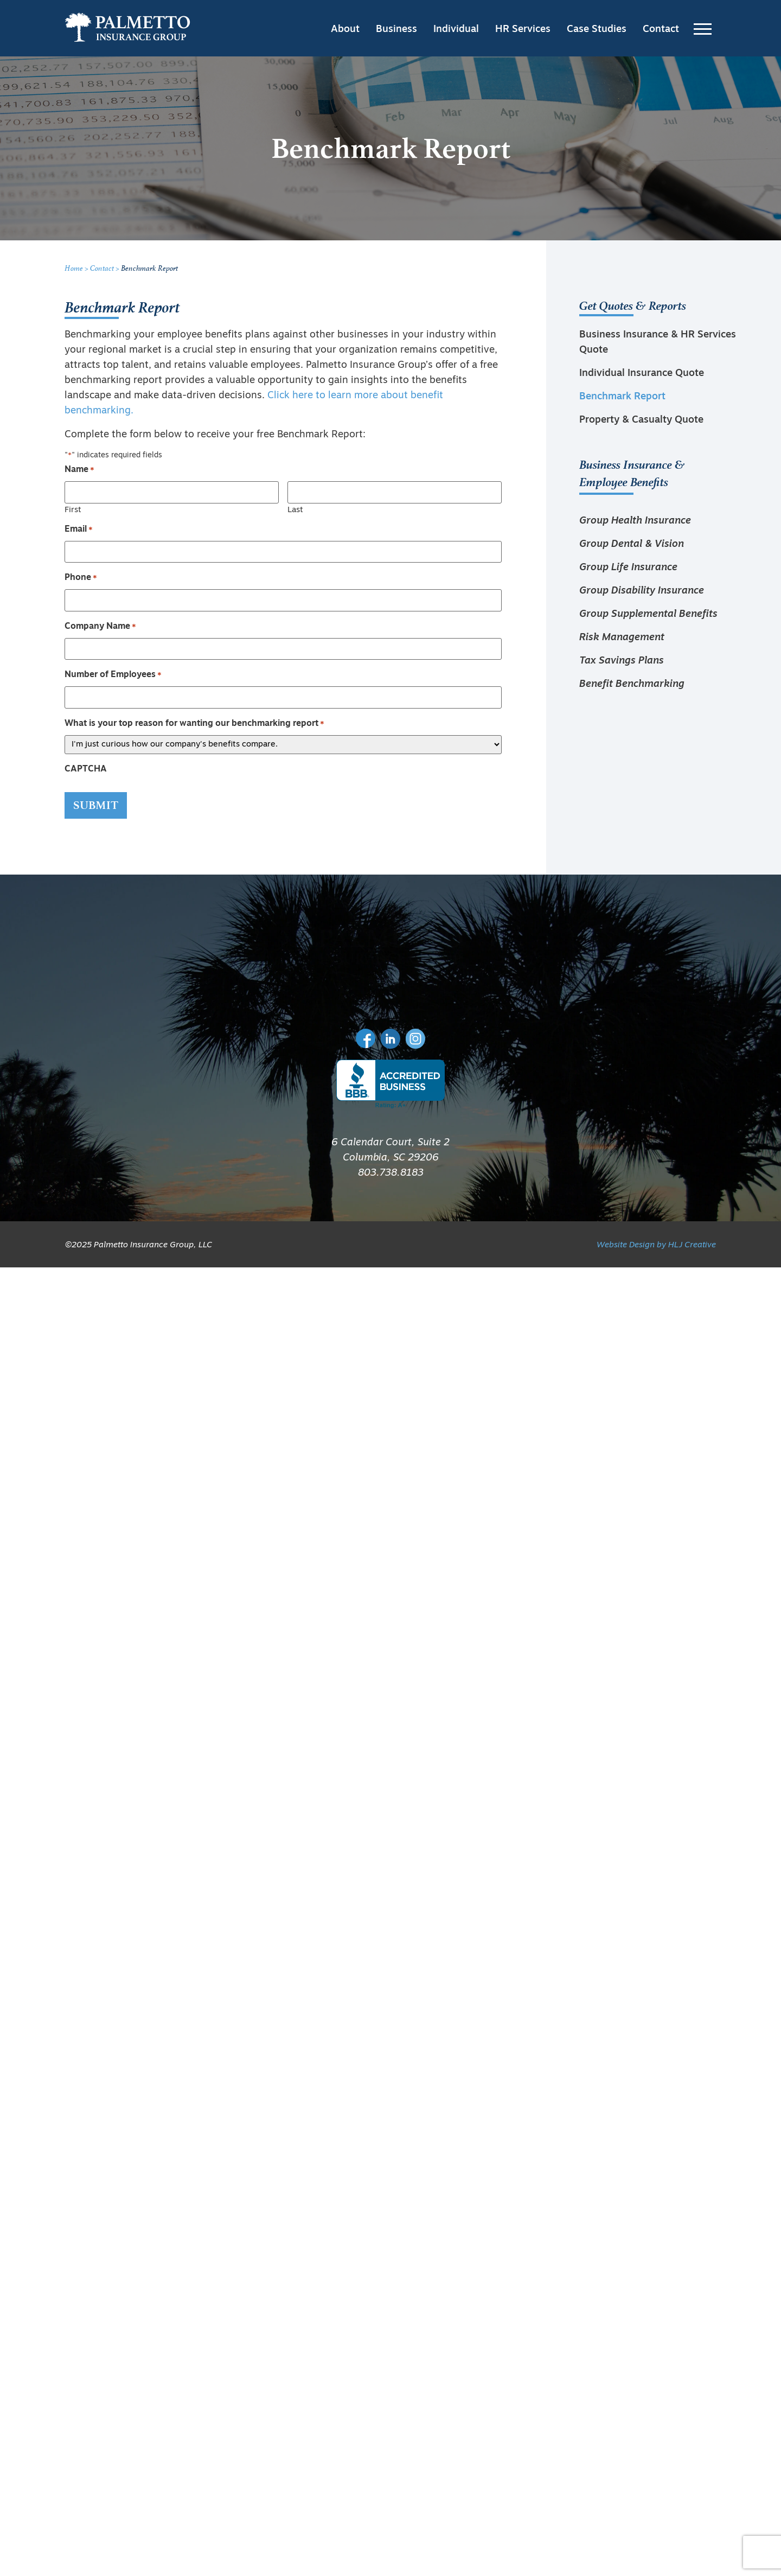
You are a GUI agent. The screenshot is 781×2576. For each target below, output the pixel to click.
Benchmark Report (622, 397)
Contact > (105, 268)
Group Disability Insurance (641, 591)
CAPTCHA (86, 769)
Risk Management (621, 638)
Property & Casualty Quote (641, 420)
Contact (661, 29)
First (73, 510)
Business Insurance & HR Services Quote (657, 342)
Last (295, 510)
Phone (81, 578)
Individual (456, 29)
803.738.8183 (391, 1173)
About (345, 29)
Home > (77, 268)
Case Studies (596, 29)
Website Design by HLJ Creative (656, 1245)
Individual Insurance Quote (641, 373)
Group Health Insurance (635, 521)
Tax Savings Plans (621, 661)
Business (396, 29)
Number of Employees (113, 675)
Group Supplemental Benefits (648, 614)
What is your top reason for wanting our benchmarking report (194, 724)
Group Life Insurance (628, 568)
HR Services (522, 29)
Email (79, 530)
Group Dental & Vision (631, 544)
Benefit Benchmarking (631, 684)
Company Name (100, 627)
